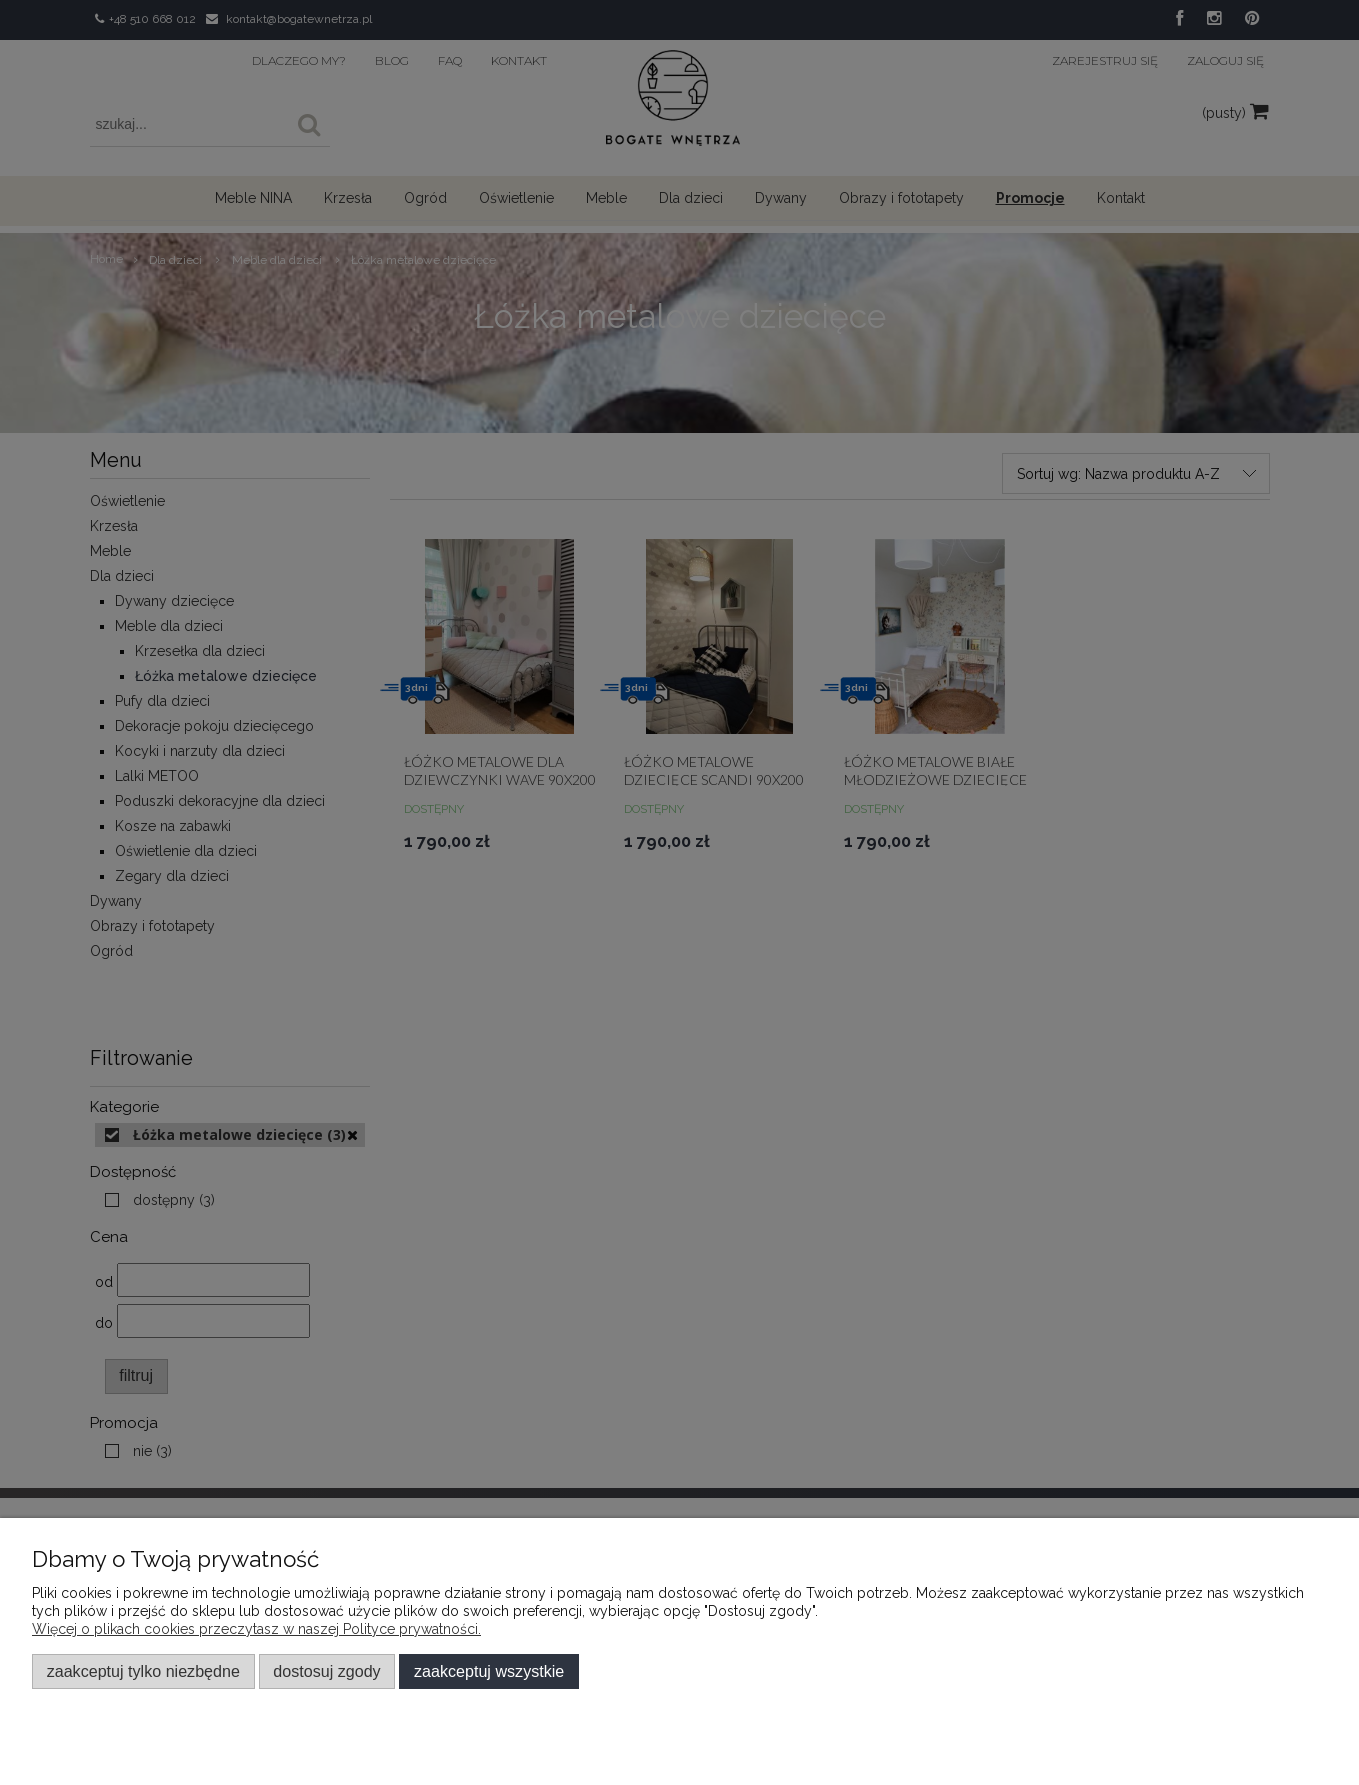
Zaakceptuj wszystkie (489, 1671)
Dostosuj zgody (326, 1671)
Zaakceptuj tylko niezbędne (143, 1671)
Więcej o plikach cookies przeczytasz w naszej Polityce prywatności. (256, 1629)
